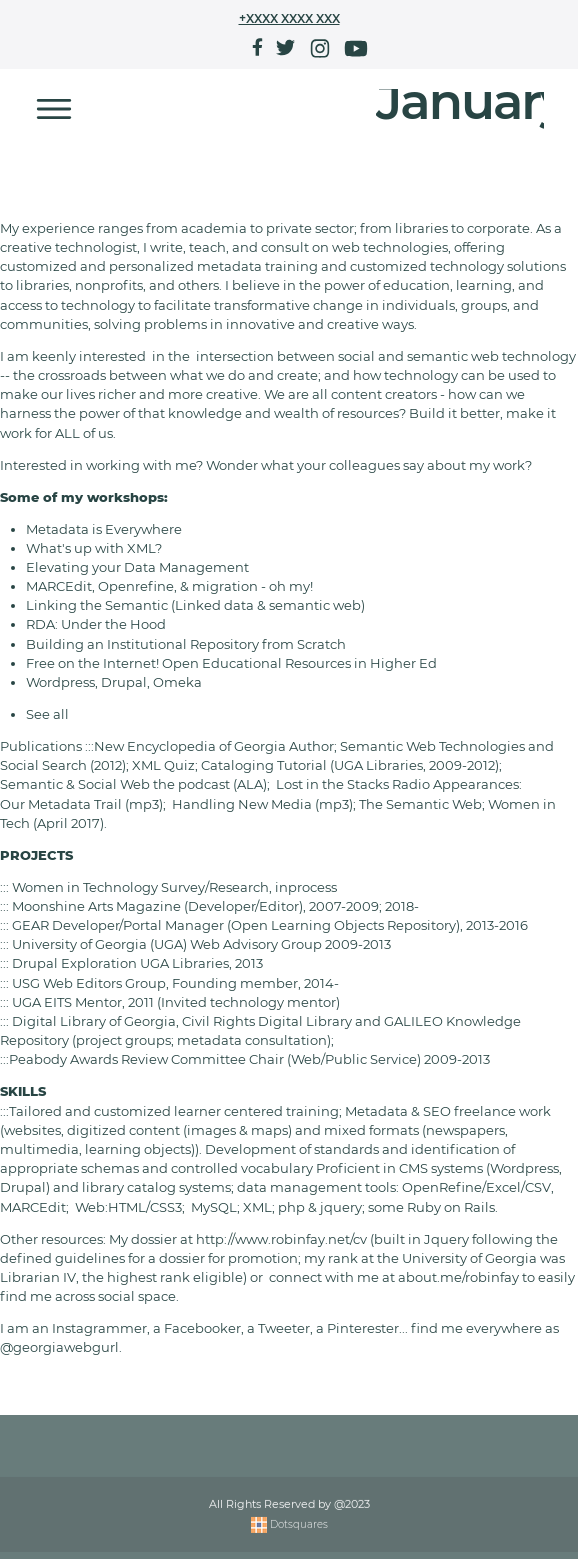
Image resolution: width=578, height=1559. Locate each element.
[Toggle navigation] (54, 109)
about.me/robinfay (458, 1277)
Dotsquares (289, 1530)
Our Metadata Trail (61, 804)
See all (47, 714)
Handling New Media (242, 804)
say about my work (464, 465)
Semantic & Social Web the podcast (115, 784)
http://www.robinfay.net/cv (281, 1239)
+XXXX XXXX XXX (289, 18)
